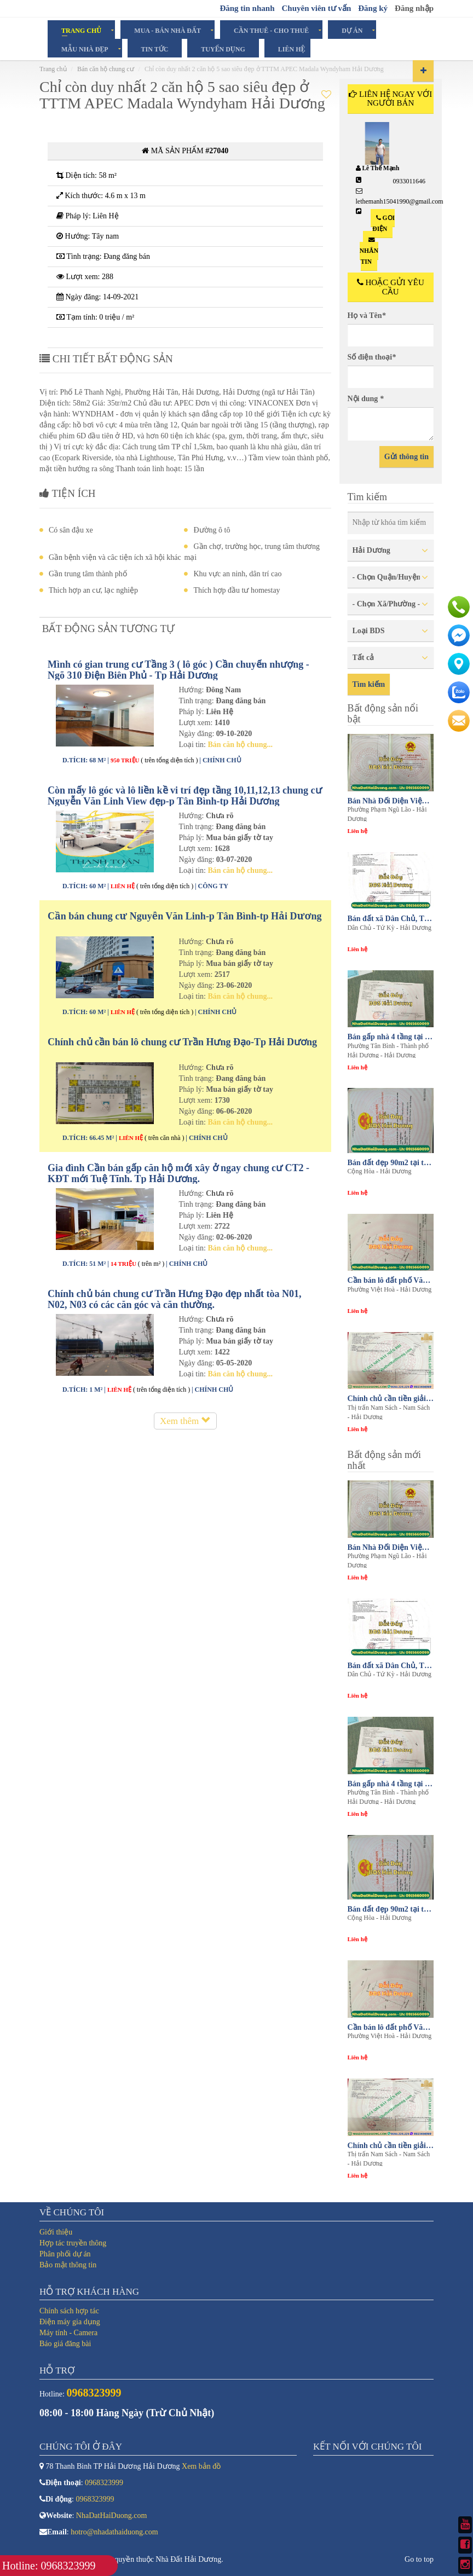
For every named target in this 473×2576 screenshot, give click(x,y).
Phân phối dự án (65, 2254)
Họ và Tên (367, 315)
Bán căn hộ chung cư (105, 69)
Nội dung (366, 399)
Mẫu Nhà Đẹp (84, 48)
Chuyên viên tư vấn (316, 8)
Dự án (352, 30)
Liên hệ (291, 48)
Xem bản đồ (201, 2466)
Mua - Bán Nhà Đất (167, 30)
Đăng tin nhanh (247, 8)
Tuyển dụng (223, 48)
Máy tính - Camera (68, 2333)
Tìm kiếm (369, 684)
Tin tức (155, 48)
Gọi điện (383, 223)
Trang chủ (81, 30)
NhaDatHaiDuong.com (111, 2515)
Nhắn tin (369, 251)
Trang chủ (53, 69)
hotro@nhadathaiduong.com (114, 2532)
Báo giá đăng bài (65, 2344)
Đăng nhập (414, 8)
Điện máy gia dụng (69, 2322)
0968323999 (104, 2483)
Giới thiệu (55, 2232)
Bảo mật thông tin (67, 2265)
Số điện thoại (372, 357)
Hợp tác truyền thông (72, 2243)
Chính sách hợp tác (69, 2311)
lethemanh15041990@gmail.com (399, 201)
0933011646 (409, 181)
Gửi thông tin (406, 457)
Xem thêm (185, 1421)
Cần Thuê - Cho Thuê (271, 30)
